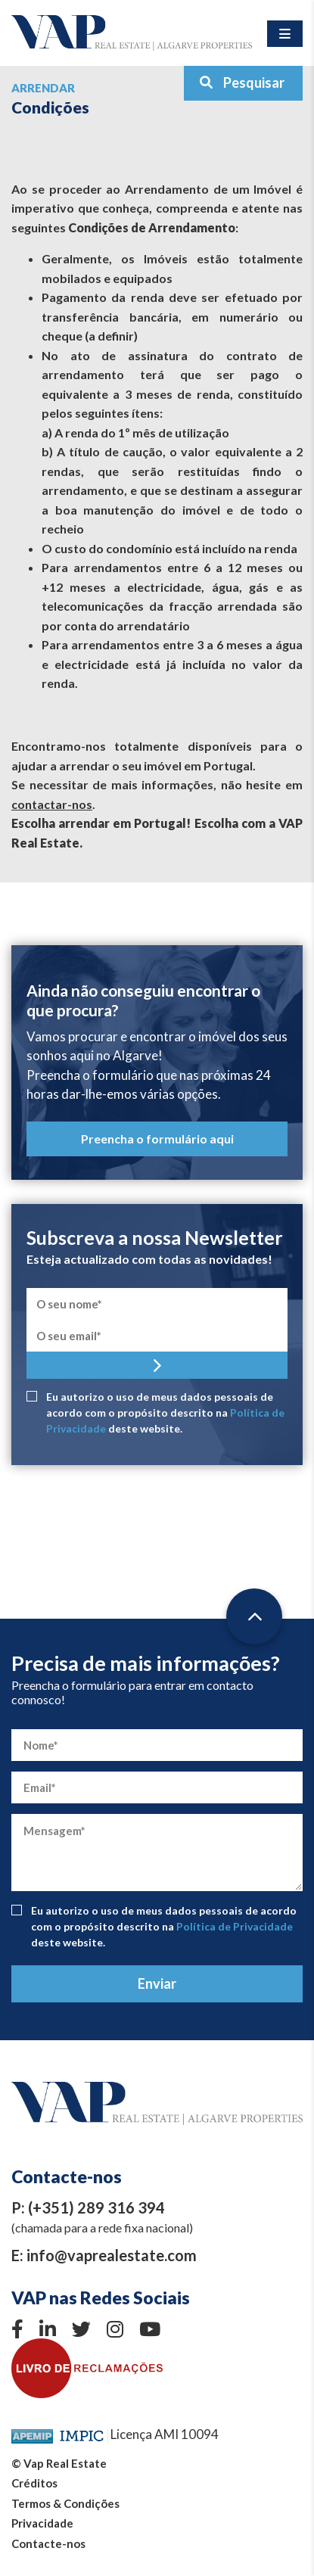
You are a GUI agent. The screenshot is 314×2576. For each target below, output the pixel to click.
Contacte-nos (48, 2543)
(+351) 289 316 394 (96, 2207)
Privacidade (42, 2523)
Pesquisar (242, 82)
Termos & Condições (65, 2503)
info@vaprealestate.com (111, 2255)
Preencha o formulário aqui (157, 1138)
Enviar (157, 1983)
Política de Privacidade (234, 1926)
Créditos (34, 2483)
